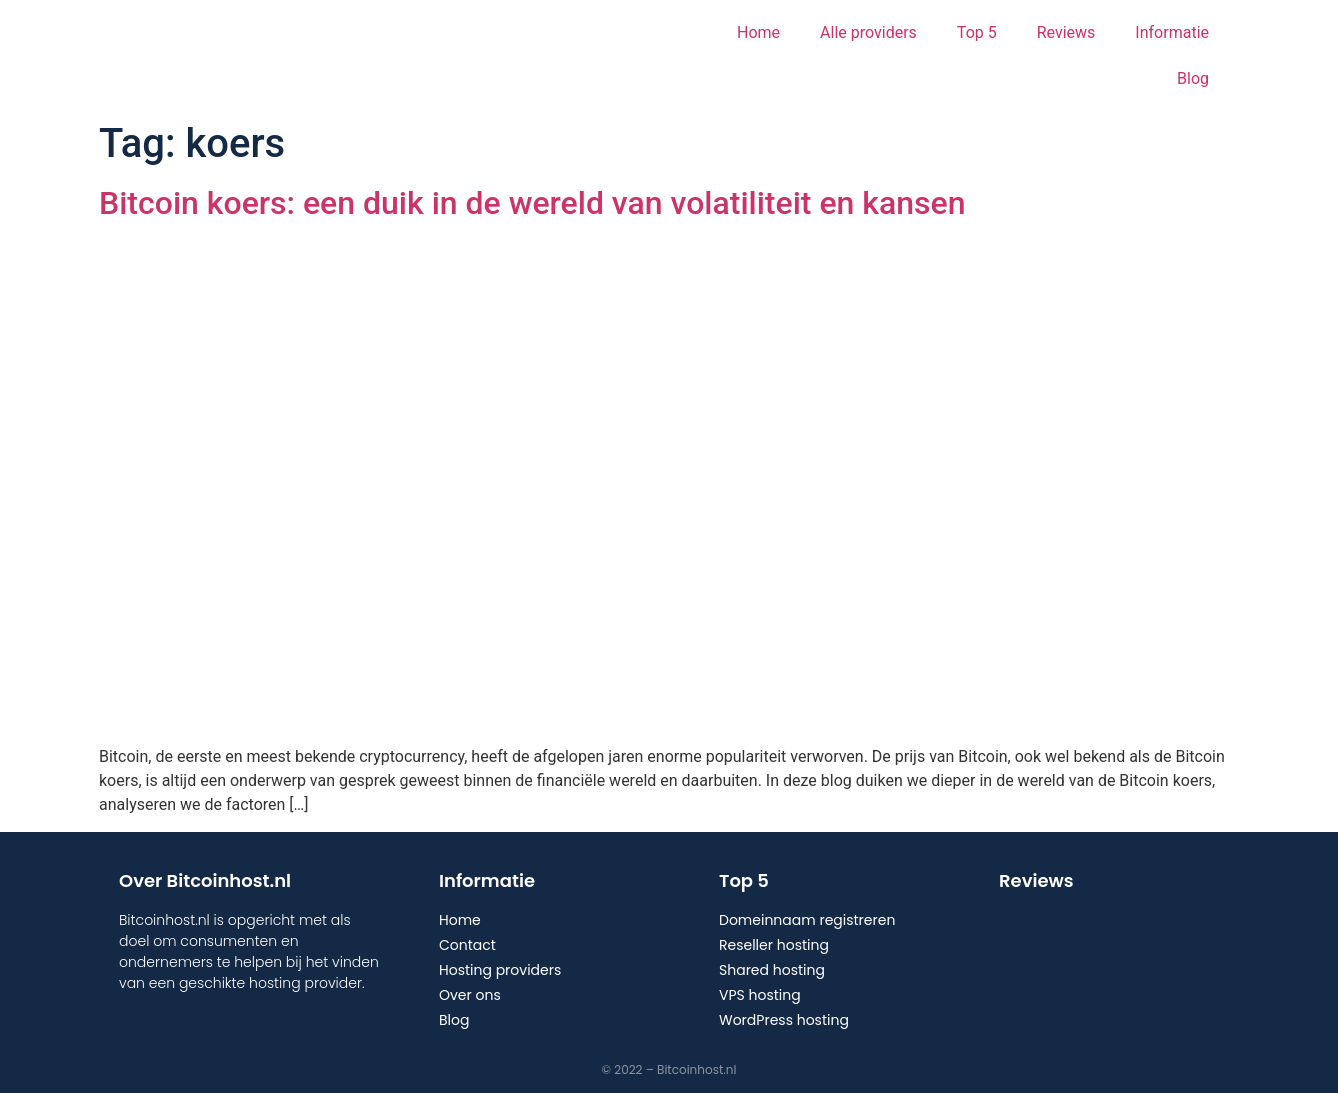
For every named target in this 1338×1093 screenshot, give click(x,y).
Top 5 (977, 32)
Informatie (1172, 32)
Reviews (1066, 32)
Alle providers (868, 32)
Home (758, 32)
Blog (1193, 78)
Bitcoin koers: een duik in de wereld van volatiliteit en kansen (532, 203)
